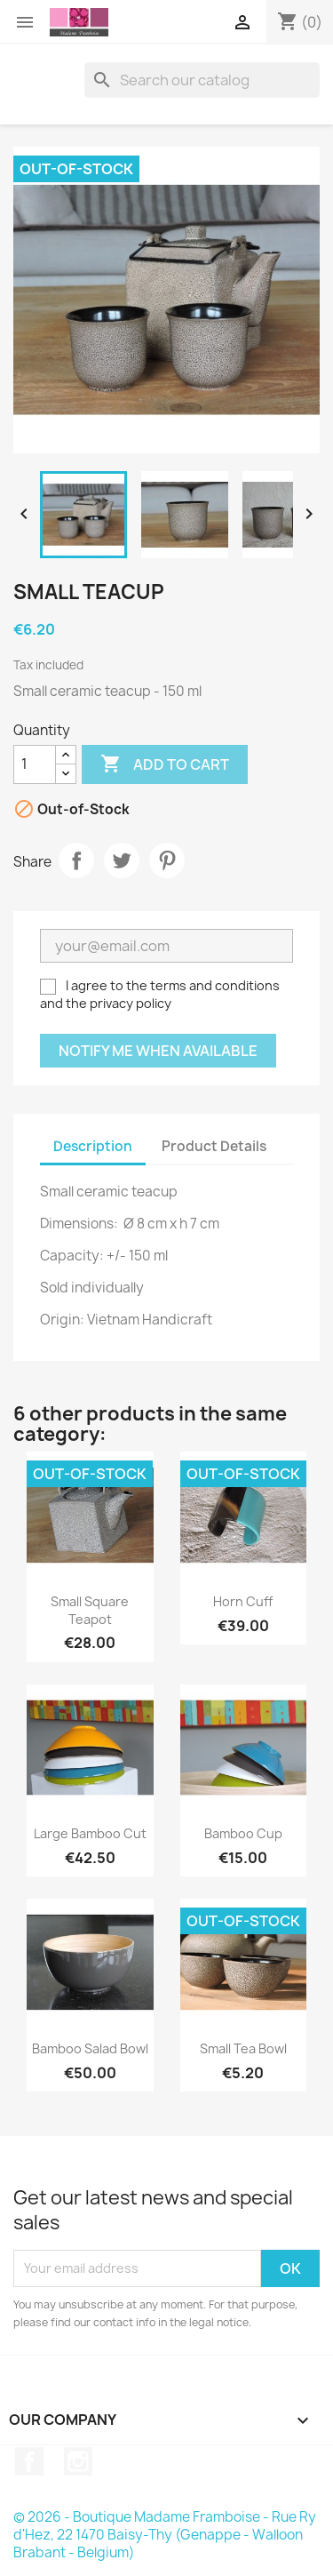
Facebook (29, 2461)
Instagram (78, 2461)
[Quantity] (34, 764)
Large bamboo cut (90, 1833)
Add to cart (164, 764)
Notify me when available (158, 1050)
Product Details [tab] (214, 1146)
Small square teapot (90, 1610)
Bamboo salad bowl (90, 2048)
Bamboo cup (243, 1833)
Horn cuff (243, 1601)
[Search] (202, 80)
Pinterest (167, 860)
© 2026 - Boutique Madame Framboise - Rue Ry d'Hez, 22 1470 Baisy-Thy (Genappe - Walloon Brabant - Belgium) (164, 2535)
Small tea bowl (243, 2048)
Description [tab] (92, 1146)
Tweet (121, 860)
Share (76, 860)
